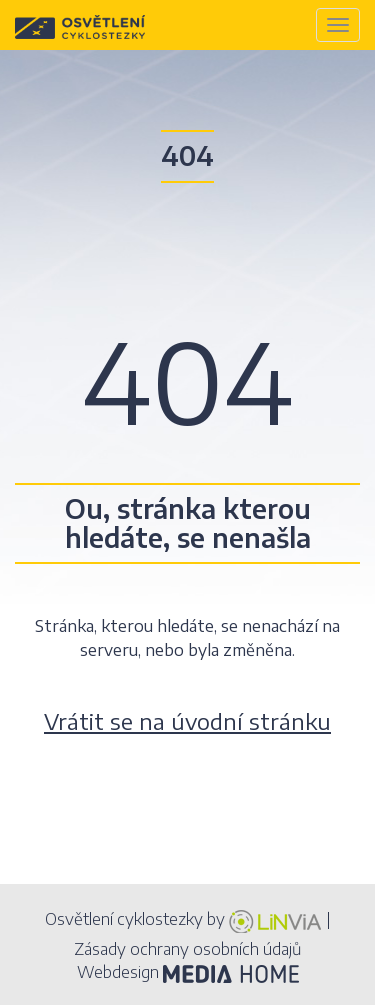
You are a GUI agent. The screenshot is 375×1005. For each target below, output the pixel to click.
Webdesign (118, 972)
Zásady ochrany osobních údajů (187, 949)
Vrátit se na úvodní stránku (187, 721)
